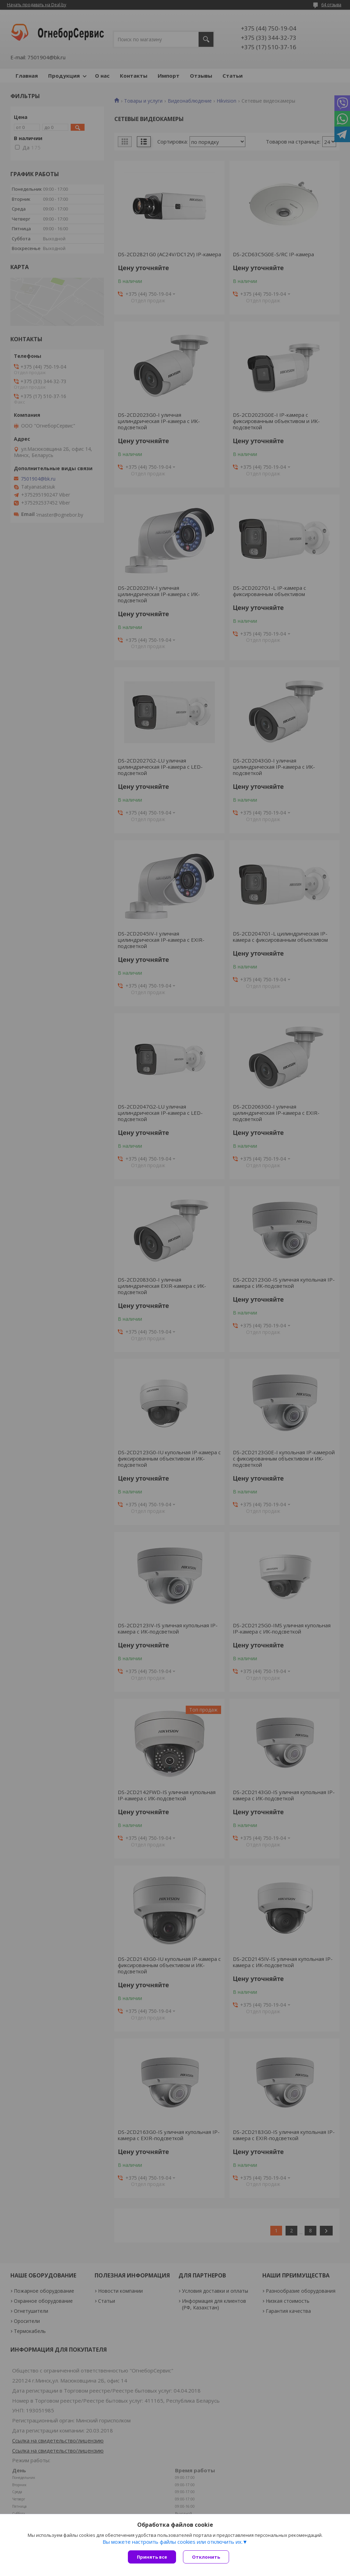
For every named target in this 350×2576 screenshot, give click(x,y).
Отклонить (206, 2557)
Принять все (152, 2557)
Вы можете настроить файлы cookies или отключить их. (173, 2542)
